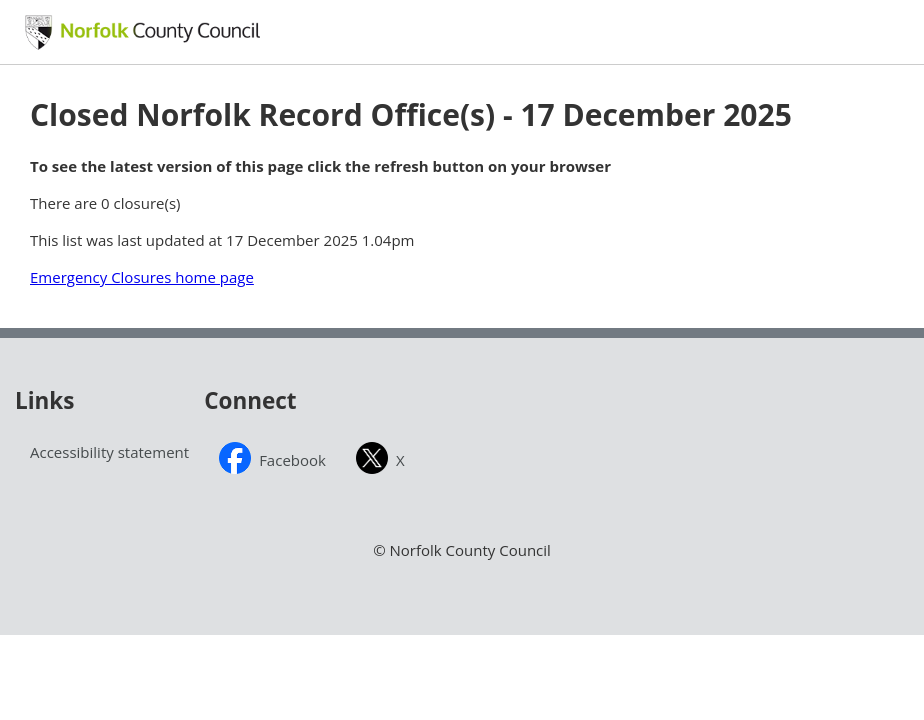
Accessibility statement (109, 452)
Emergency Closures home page (142, 277)
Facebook (292, 460)
